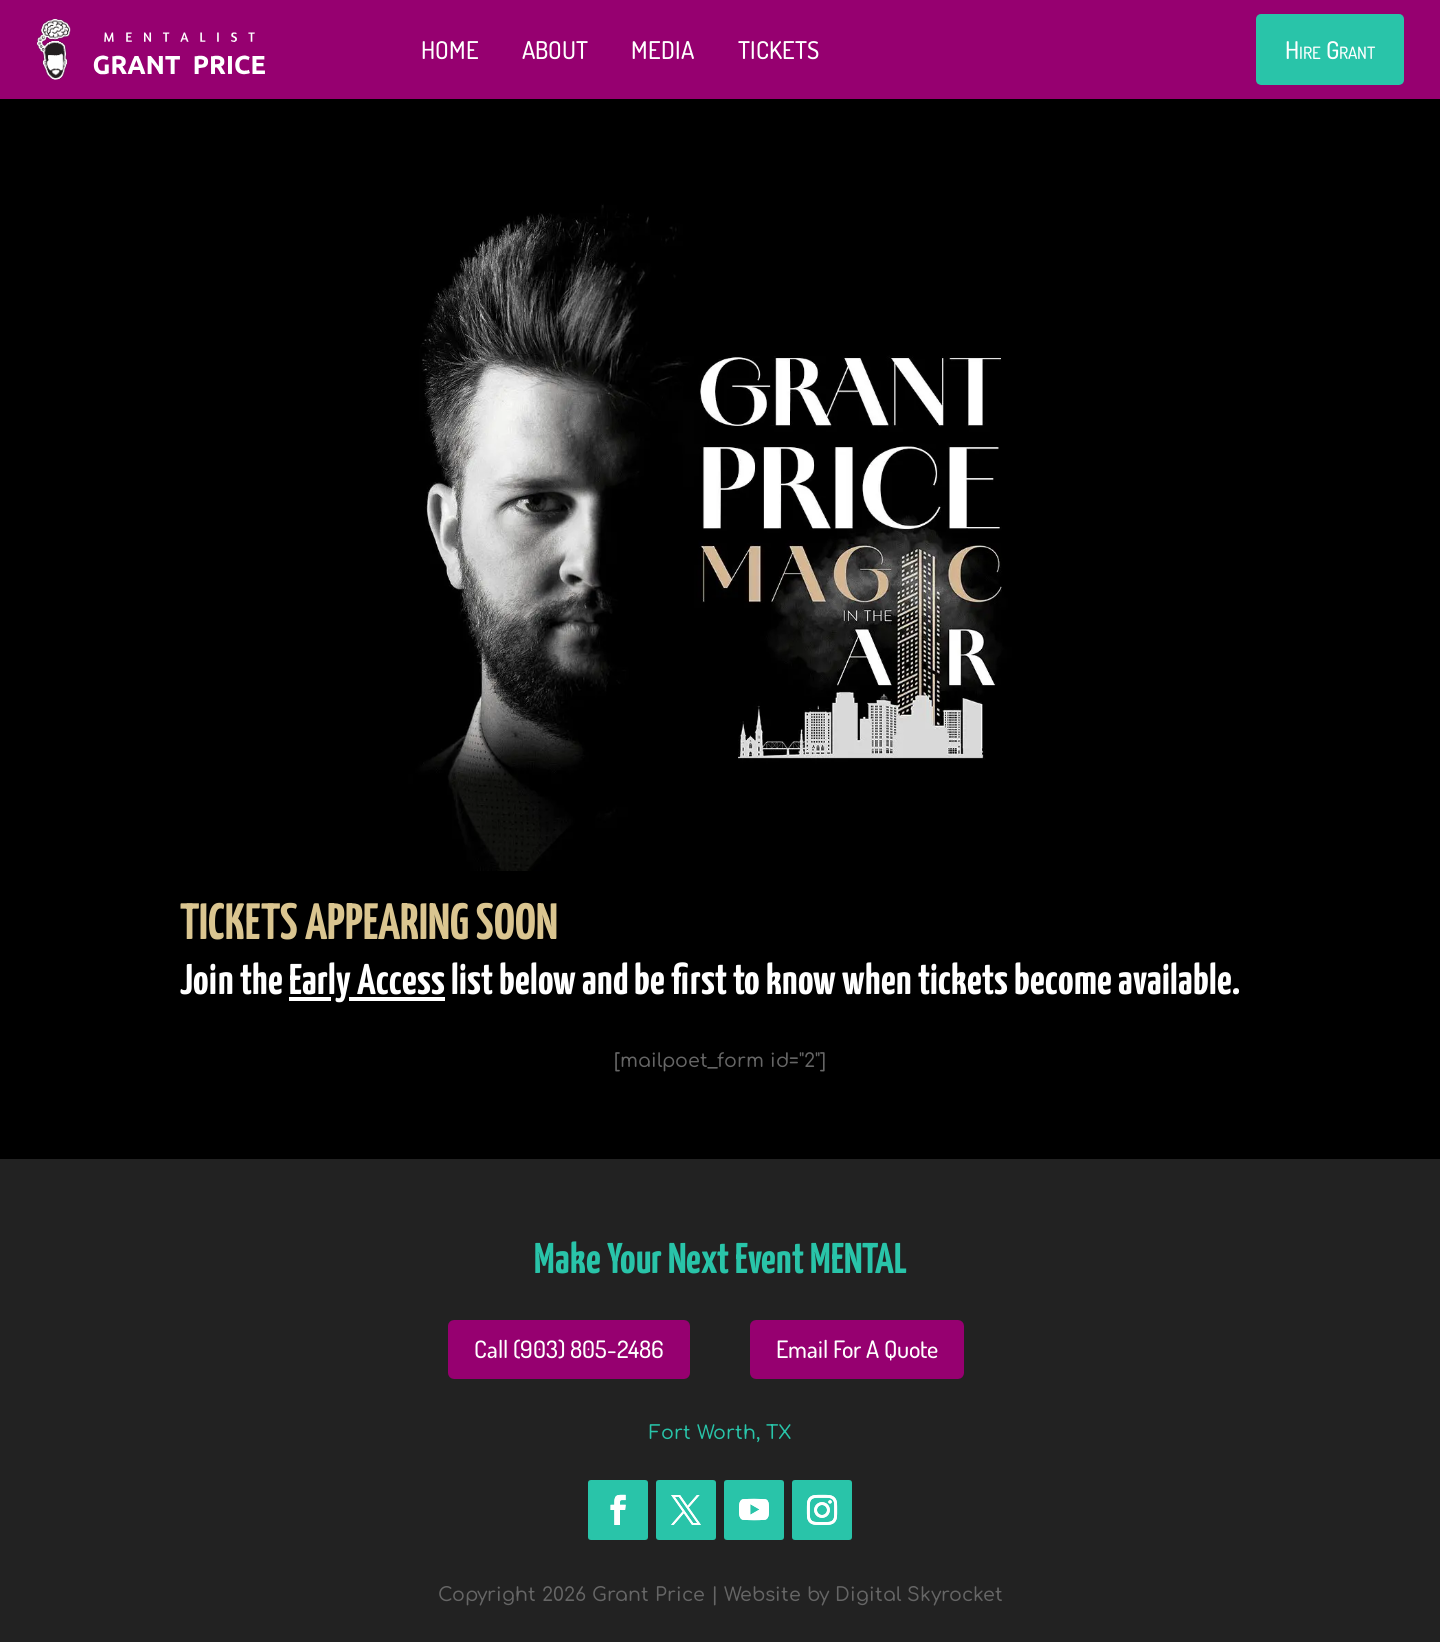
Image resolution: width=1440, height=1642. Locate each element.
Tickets (778, 49)
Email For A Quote (857, 1348)
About (555, 49)
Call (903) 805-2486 (569, 1348)
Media (662, 49)
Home (450, 49)
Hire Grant (1330, 49)
